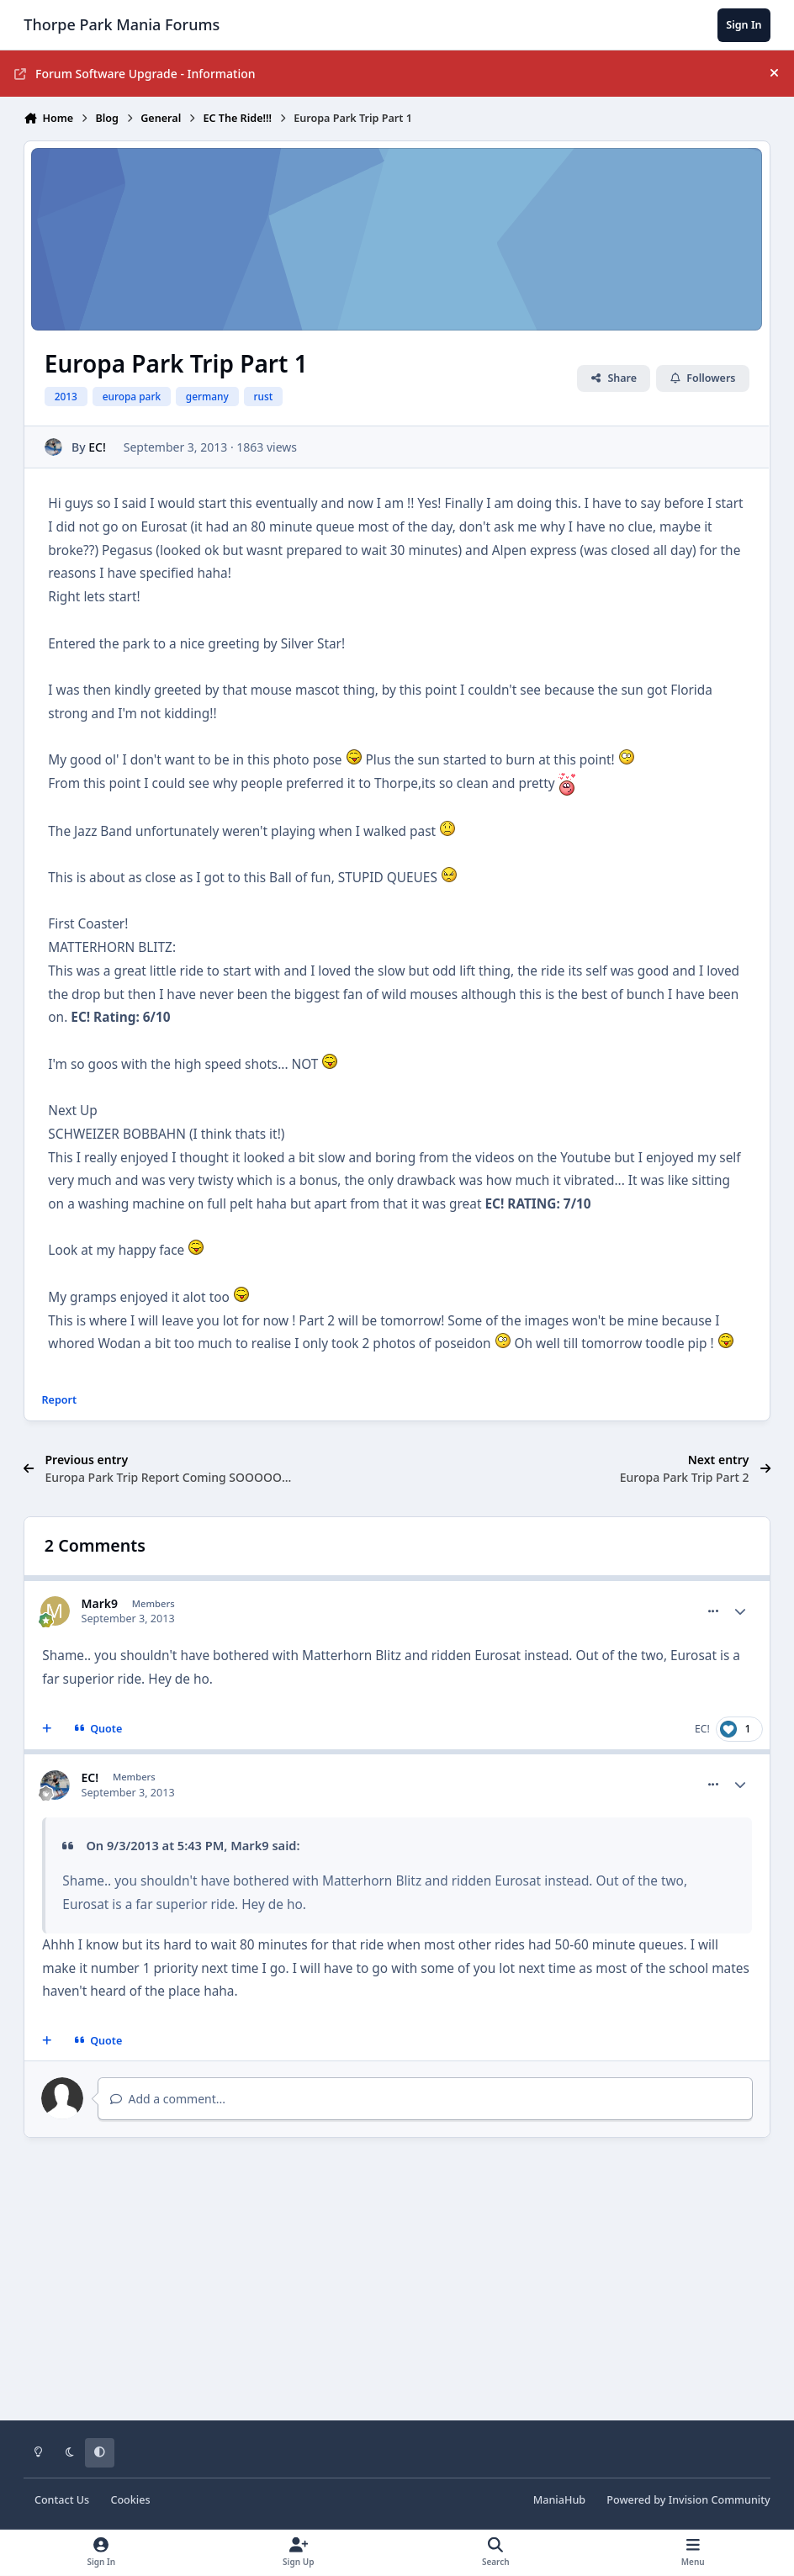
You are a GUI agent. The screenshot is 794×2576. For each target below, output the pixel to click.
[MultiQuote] (47, 1729)
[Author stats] (740, 1611)
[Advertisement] (397, 2291)
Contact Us (61, 2500)
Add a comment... (167, 2099)
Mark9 (100, 1603)
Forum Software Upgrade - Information (135, 74)
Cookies (130, 2500)
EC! (98, 447)
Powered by (688, 2500)
